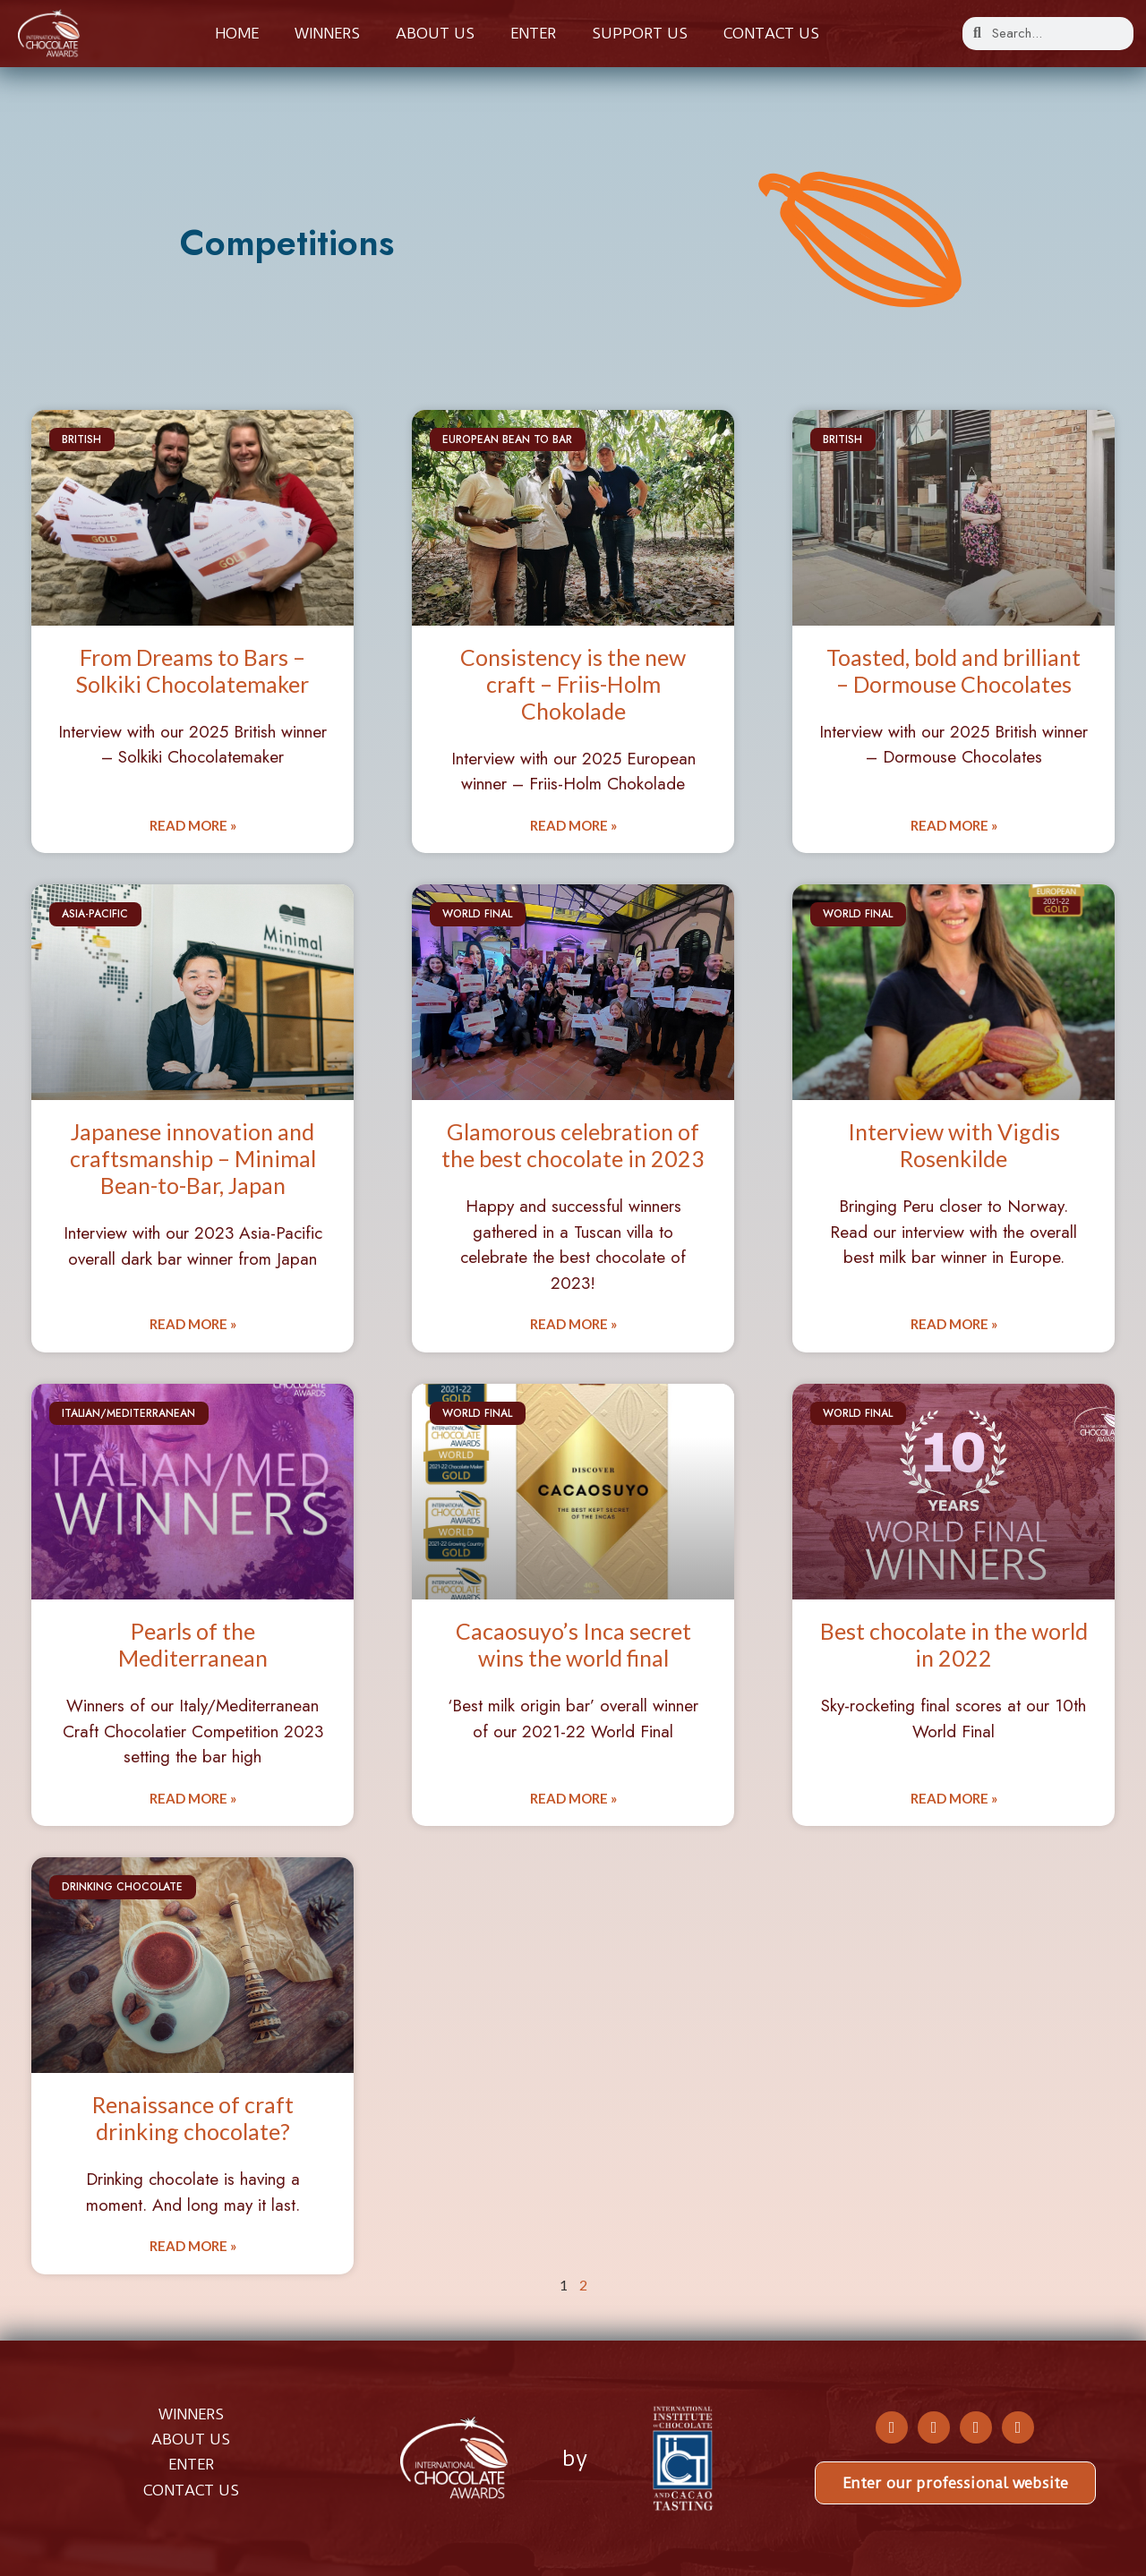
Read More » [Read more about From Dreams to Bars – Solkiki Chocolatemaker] (193, 825)
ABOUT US (190, 2439)
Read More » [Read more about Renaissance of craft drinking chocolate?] (193, 2246)
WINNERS (191, 2414)
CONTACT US (191, 2490)
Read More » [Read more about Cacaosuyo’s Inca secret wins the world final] (573, 1798)
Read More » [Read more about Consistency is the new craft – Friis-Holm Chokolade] (573, 825)
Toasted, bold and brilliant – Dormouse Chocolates (953, 670)
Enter (533, 33)
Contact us (771, 33)
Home (237, 33)
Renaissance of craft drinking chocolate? (193, 2118)
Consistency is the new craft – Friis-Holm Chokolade (573, 684)
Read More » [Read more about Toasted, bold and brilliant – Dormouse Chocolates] (954, 825)
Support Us (640, 33)
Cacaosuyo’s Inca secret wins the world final (573, 1644)
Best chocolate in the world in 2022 (954, 1644)
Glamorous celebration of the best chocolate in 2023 (573, 1145)
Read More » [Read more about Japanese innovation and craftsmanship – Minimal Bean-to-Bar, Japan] (193, 1324)
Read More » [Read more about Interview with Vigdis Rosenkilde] (954, 1324)
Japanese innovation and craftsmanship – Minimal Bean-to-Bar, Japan (193, 1158)
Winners (327, 33)
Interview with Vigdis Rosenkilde (954, 1145)
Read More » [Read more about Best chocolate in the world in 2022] (954, 1798)
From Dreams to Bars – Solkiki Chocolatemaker (192, 670)
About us (435, 33)
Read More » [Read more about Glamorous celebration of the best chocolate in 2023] (573, 1324)
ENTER (191, 2464)
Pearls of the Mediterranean (193, 1644)
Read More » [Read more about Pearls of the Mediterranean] (193, 1798)
